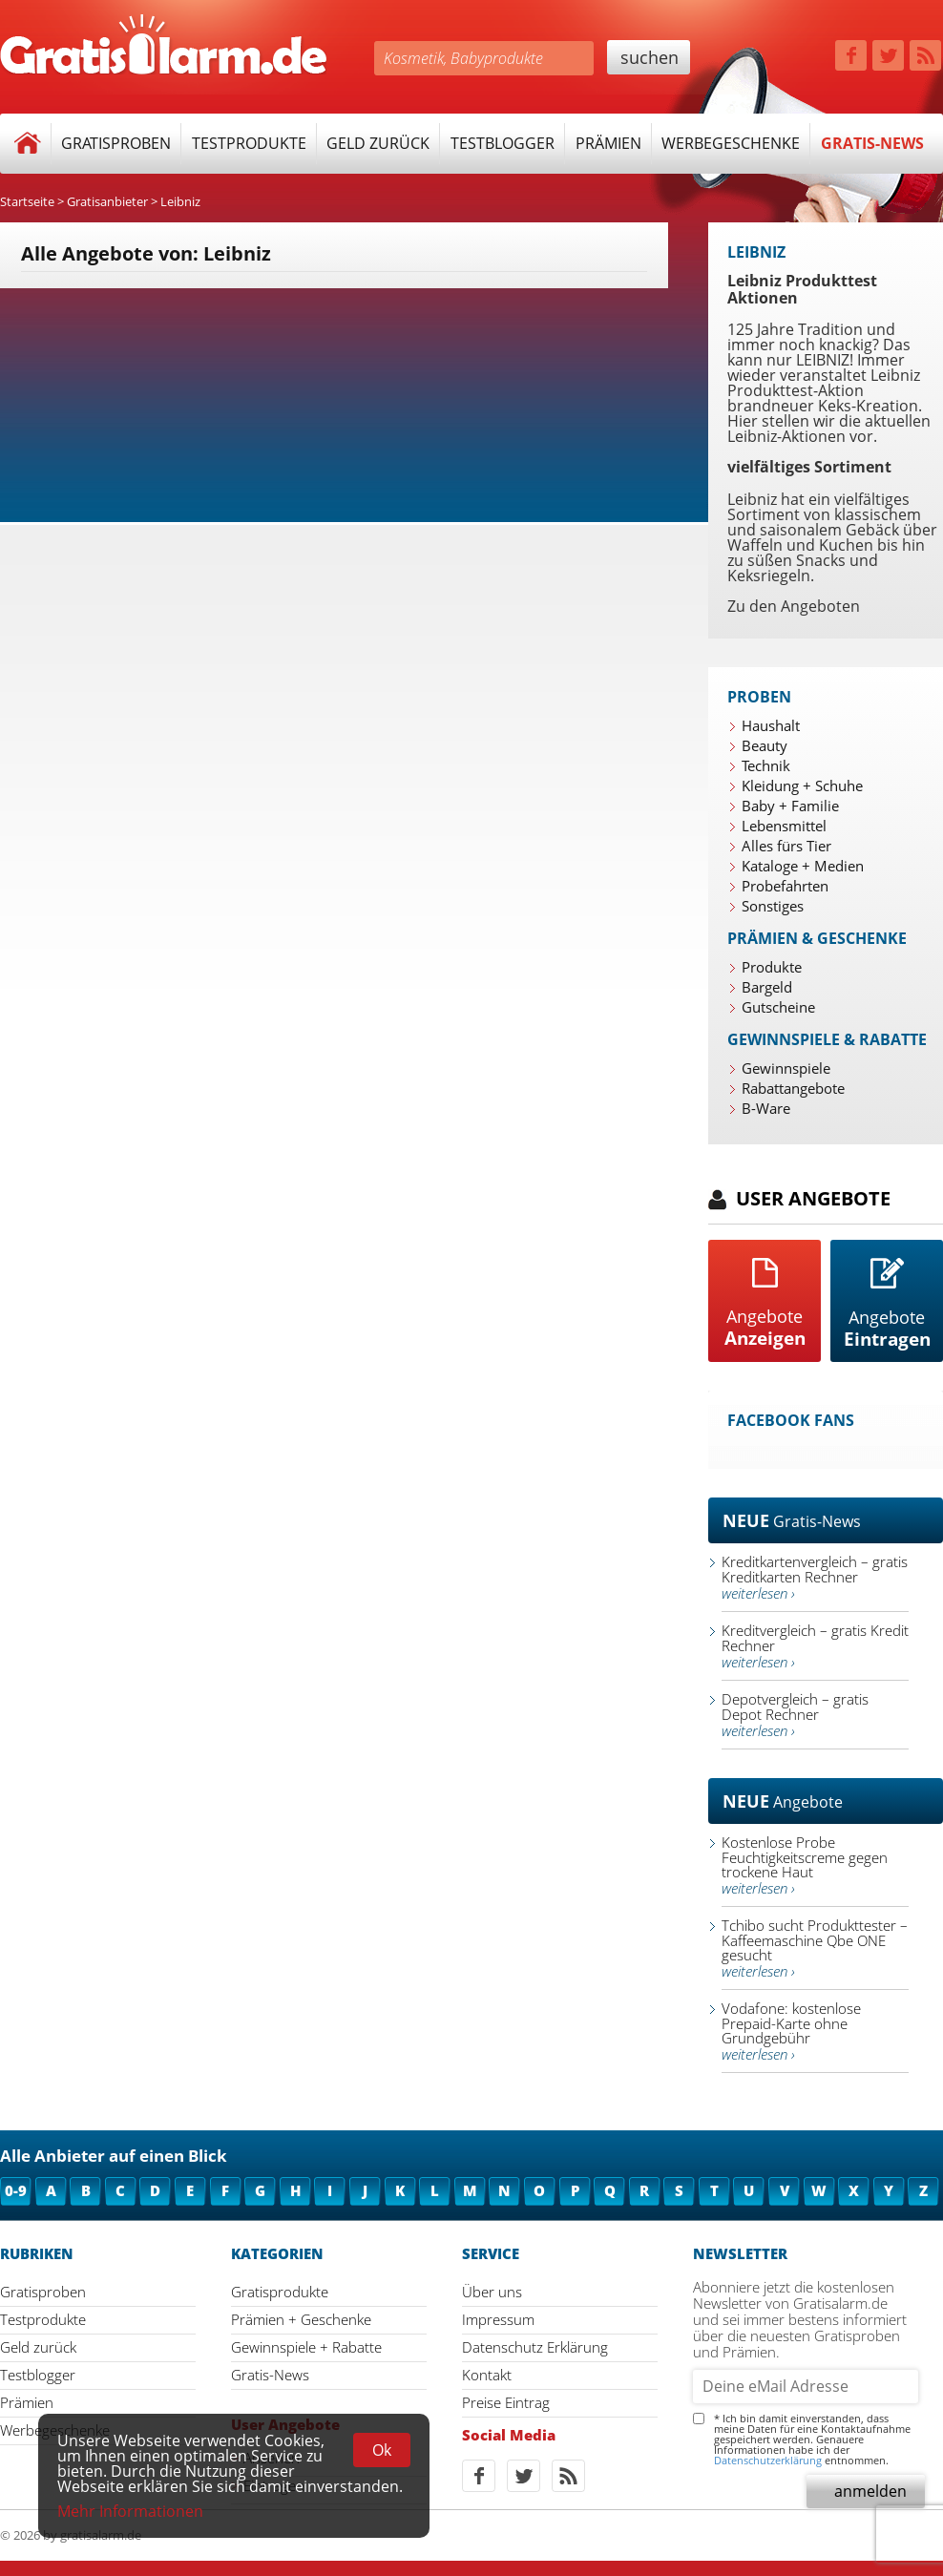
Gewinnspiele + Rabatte (306, 2346)
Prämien (608, 143)
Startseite (27, 201)
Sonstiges (773, 905)
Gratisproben (116, 143)
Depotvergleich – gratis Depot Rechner (795, 1714)
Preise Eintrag (506, 2402)
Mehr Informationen (130, 2511)
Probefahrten (785, 885)
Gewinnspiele (786, 1068)
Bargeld (767, 986)
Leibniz (180, 201)
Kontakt (487, 2374)
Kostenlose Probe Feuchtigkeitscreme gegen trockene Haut (805, 1865)
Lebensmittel (784, 825)
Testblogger (503, 143)
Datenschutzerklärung (768, 2460)
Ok (381, 2450)
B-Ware (766, 1108)
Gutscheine (778, 1006)
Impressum (498, 2319)
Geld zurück (378, 143)
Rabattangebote (793, 1088)
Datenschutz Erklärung (535, 2346)
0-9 (16, 2190)
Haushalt (771, 725)
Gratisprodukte (279, 2291)
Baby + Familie (790, 805)
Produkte (772, 966)
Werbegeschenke (730, 143)
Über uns (492, 2291)
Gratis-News (872, 143)
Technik (766, 765)
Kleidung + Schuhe (802, 785)
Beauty (764, 745)
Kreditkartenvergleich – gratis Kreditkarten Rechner (815, 1577)
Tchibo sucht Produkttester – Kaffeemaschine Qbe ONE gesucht (815, 1948)
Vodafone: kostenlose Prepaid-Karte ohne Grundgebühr (791, 2031)
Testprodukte (249, 143)
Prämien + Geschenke (301, 2319)
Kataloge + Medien (803, 865)
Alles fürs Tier (786, 845)
